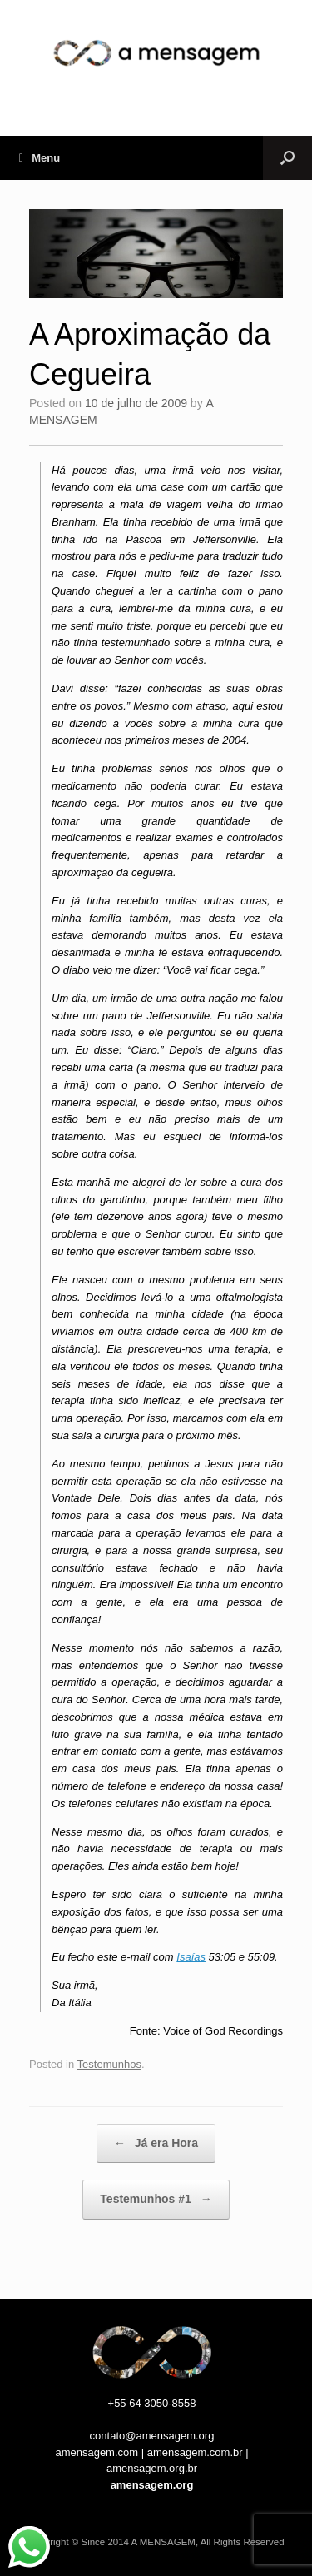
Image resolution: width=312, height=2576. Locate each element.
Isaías (191, 1957)
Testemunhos (109, 2064)
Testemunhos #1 (155, 2199)
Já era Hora (156, 2143)
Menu (39, 158)
